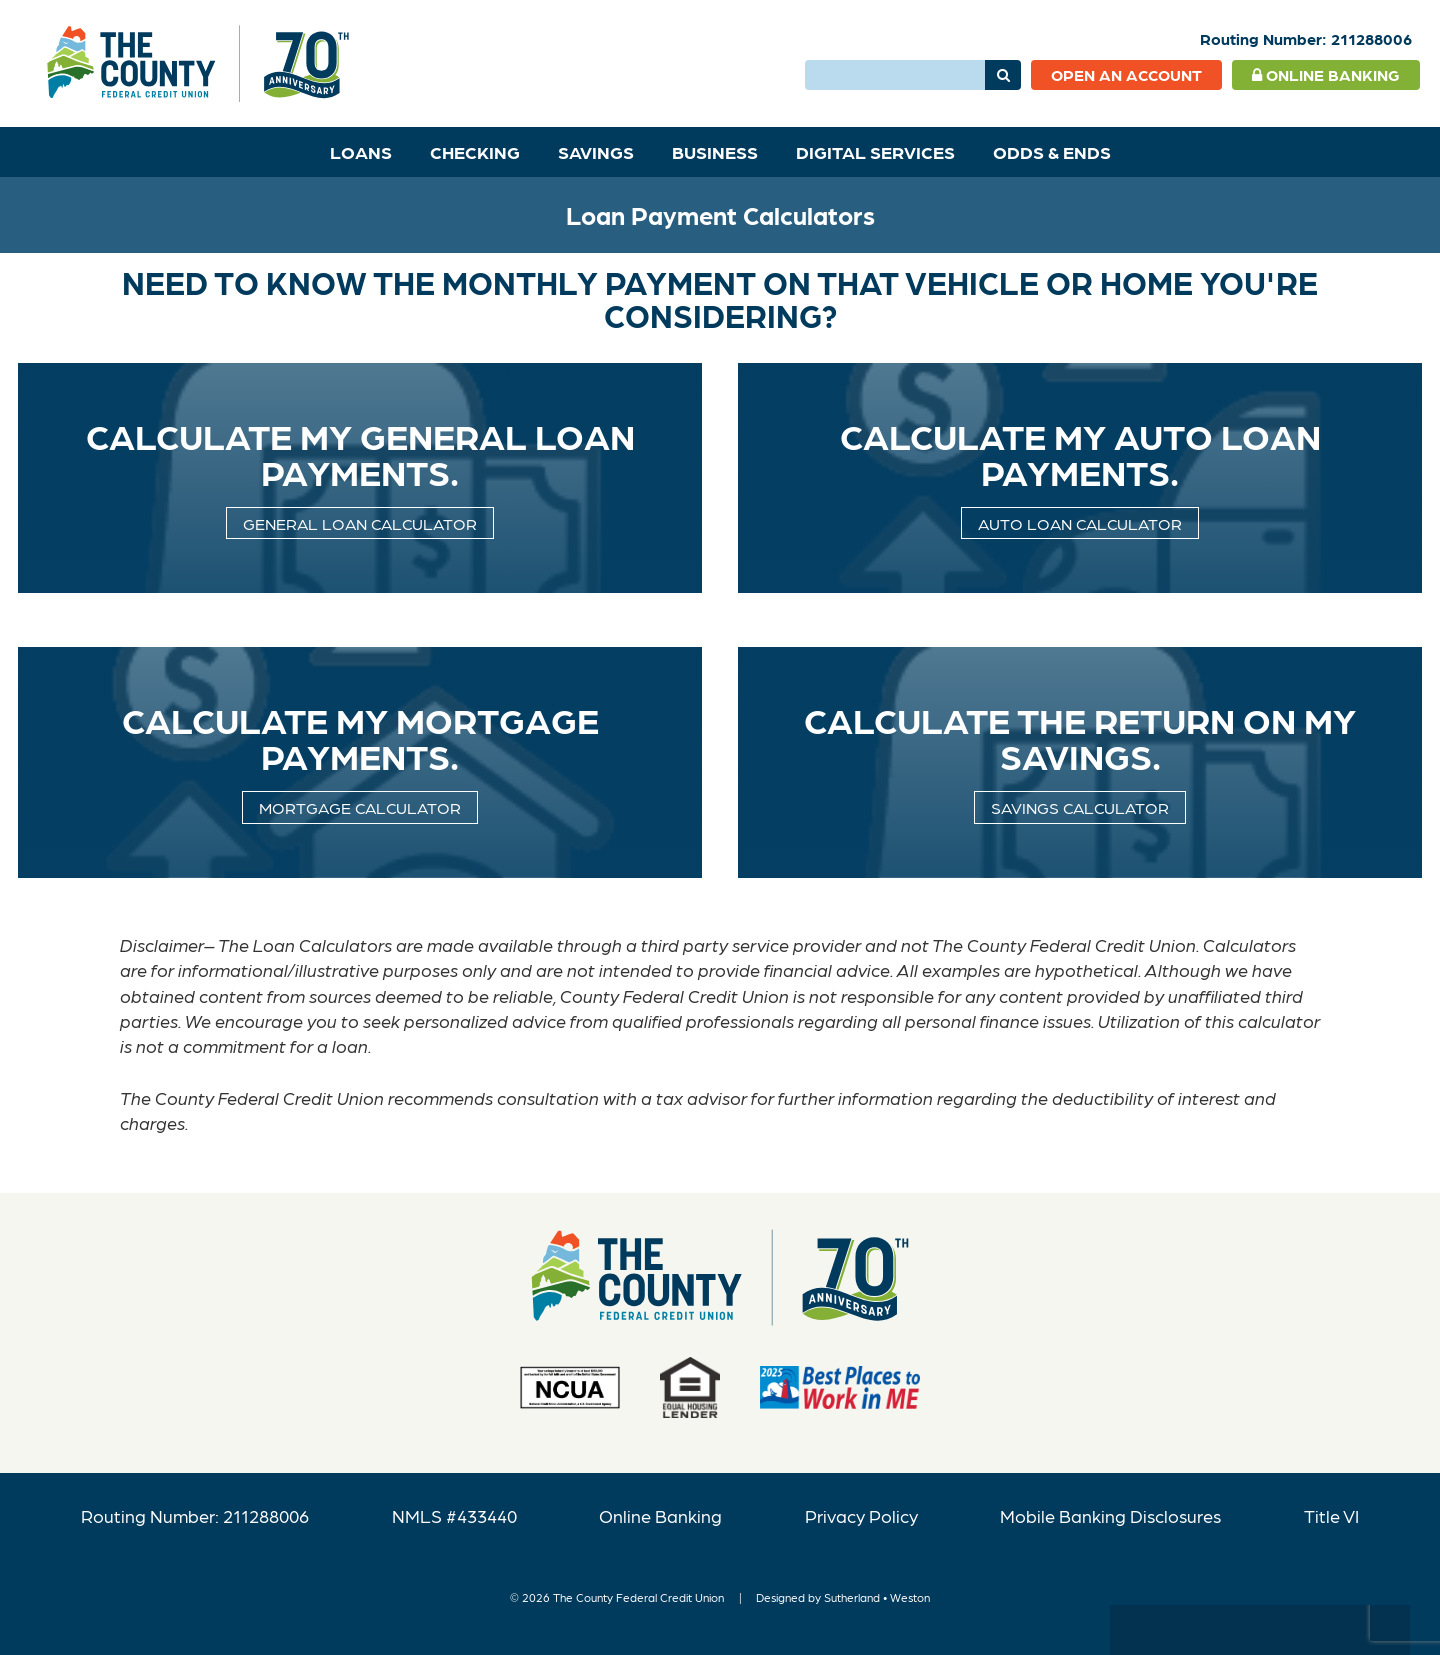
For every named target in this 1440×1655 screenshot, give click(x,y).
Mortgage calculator (360, 807)
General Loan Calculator (360, 523)
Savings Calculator (1080, 807)
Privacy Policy (861, 1515)
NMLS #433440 (454, 1515)
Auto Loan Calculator (1080, 523)
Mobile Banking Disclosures (1110, 1515)
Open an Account (1126, 74)
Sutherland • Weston (877, 1597)
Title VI (1331, 1515)
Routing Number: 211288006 (195, 1515)
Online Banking (1326, 74)
